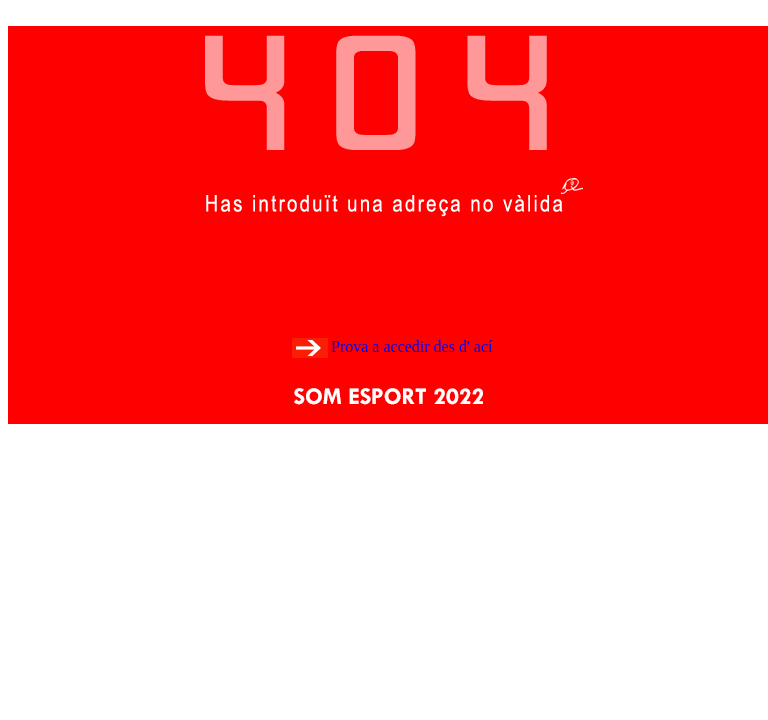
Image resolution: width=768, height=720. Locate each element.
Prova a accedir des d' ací (411, 346)
